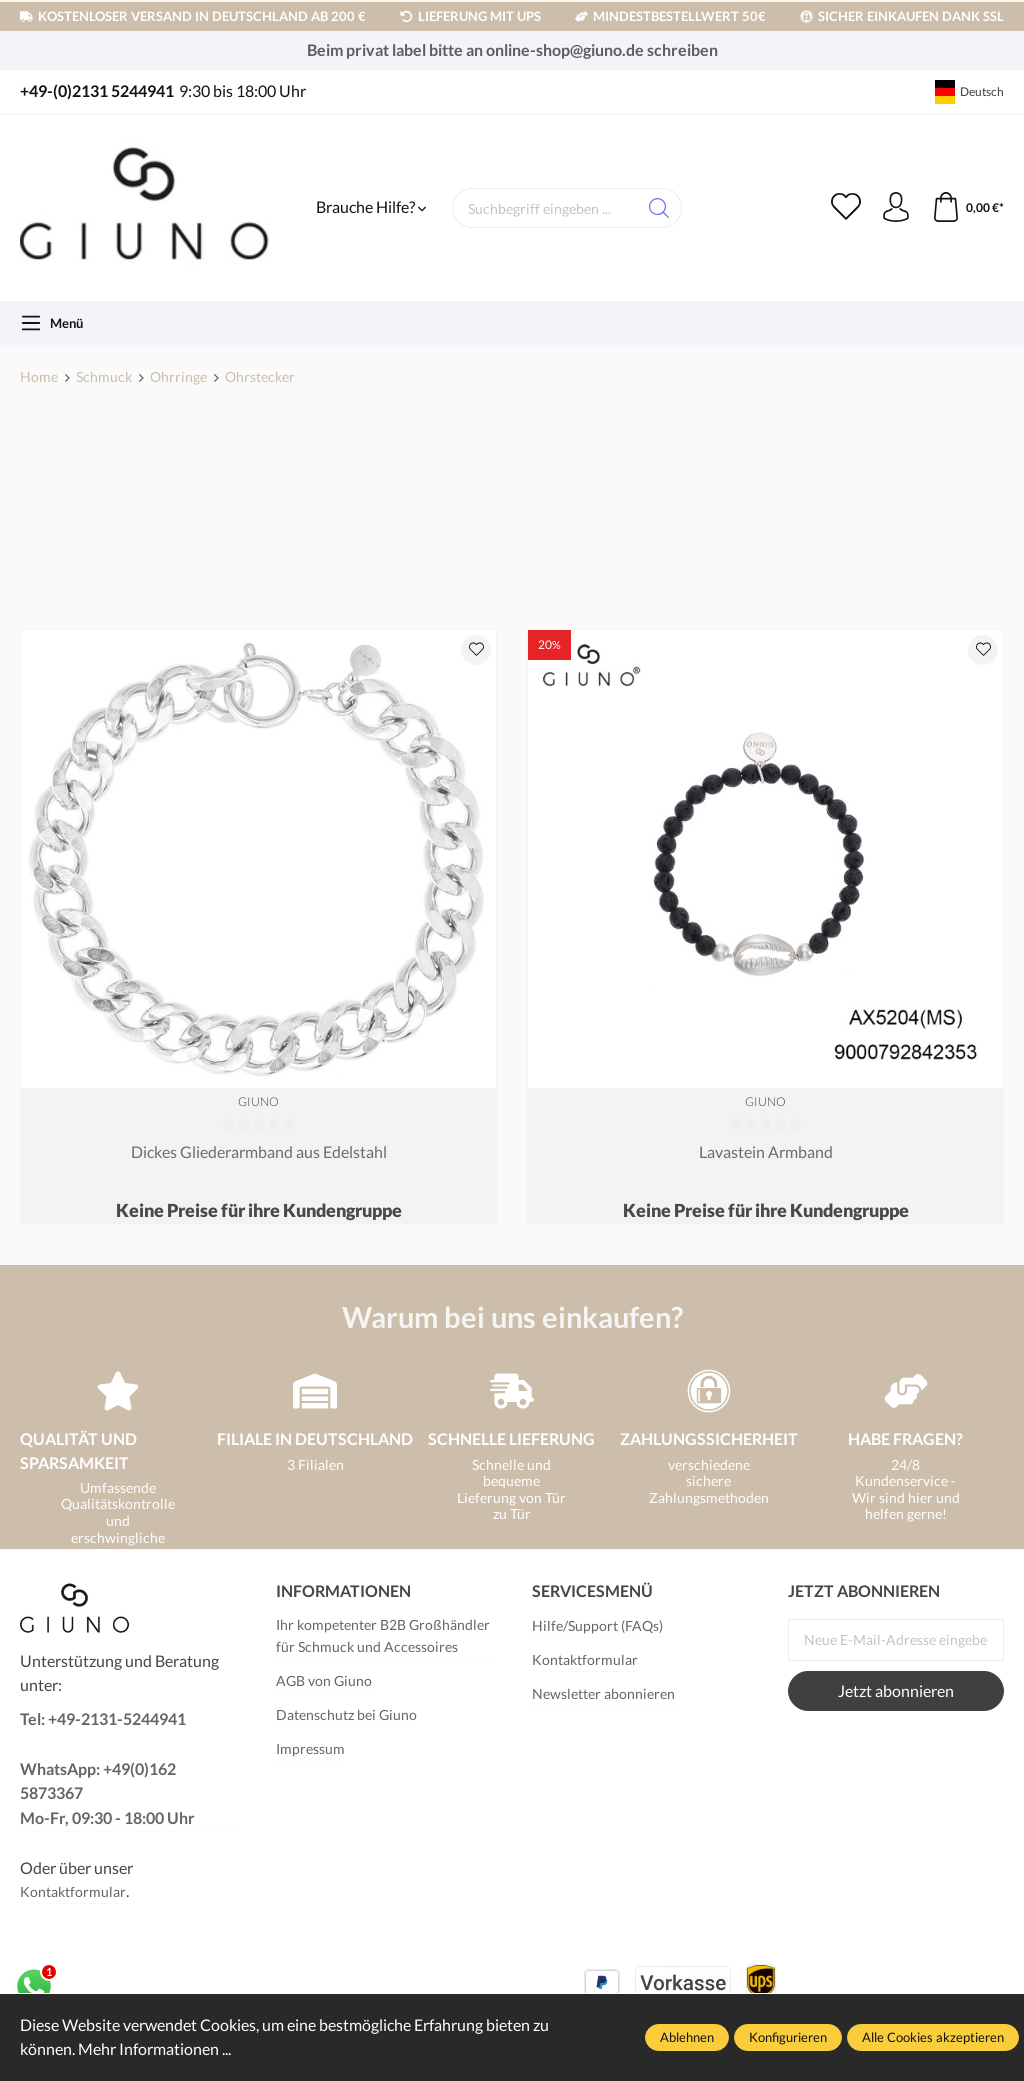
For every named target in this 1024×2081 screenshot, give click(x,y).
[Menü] (51, 323)
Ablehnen (687, 2037)
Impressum (310, 1748)
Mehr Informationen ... (154, 2049)
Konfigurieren (788, 2037)
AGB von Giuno (324, 1680)
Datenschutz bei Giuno (346, 1714)
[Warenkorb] (967, 208)
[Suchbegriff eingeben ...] (545, 208)
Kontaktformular (73, 1891)
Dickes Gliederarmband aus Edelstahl (259, 1151)
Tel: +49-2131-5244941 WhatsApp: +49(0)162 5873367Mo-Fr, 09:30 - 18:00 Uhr (107, 1768)
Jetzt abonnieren (896, 1691)
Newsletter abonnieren (603, 1693)
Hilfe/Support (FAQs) (597, 1625)
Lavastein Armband (766, 1151)
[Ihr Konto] (896, 208)
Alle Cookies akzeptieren (933, 2037)
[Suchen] (659, 208)
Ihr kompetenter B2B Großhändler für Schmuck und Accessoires (383, 1635)
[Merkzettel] (846, 208)
